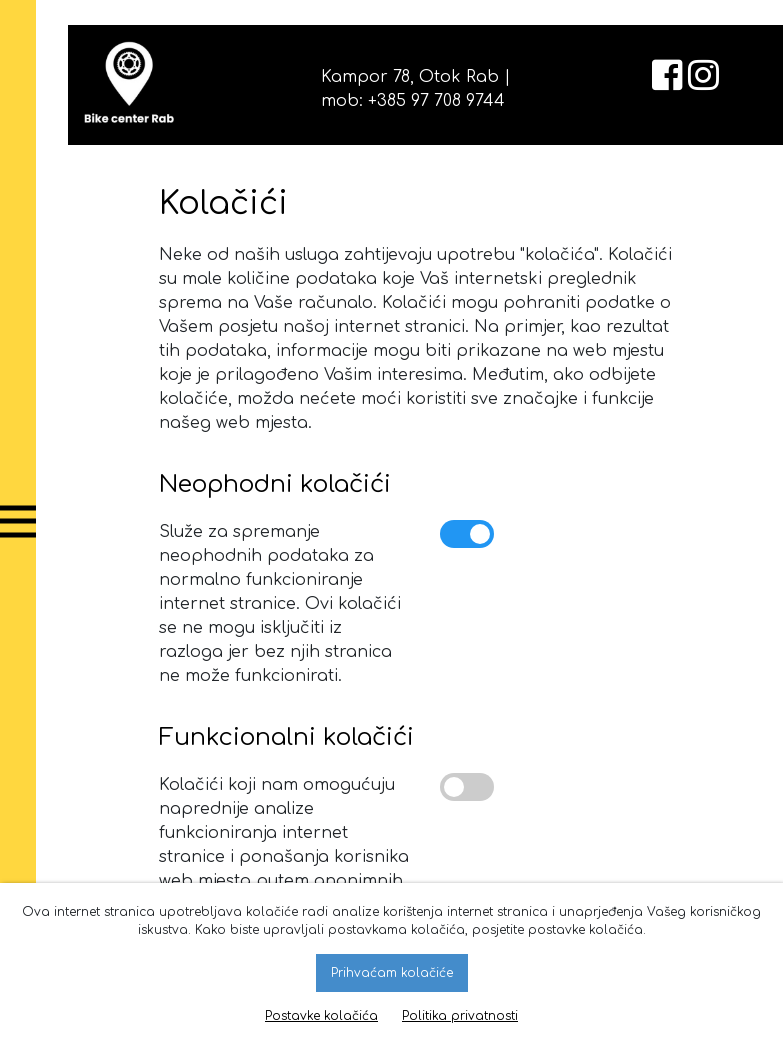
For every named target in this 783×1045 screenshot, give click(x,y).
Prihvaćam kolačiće (392, 973)
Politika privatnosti (460, 1016)
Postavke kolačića (321, 1016)
